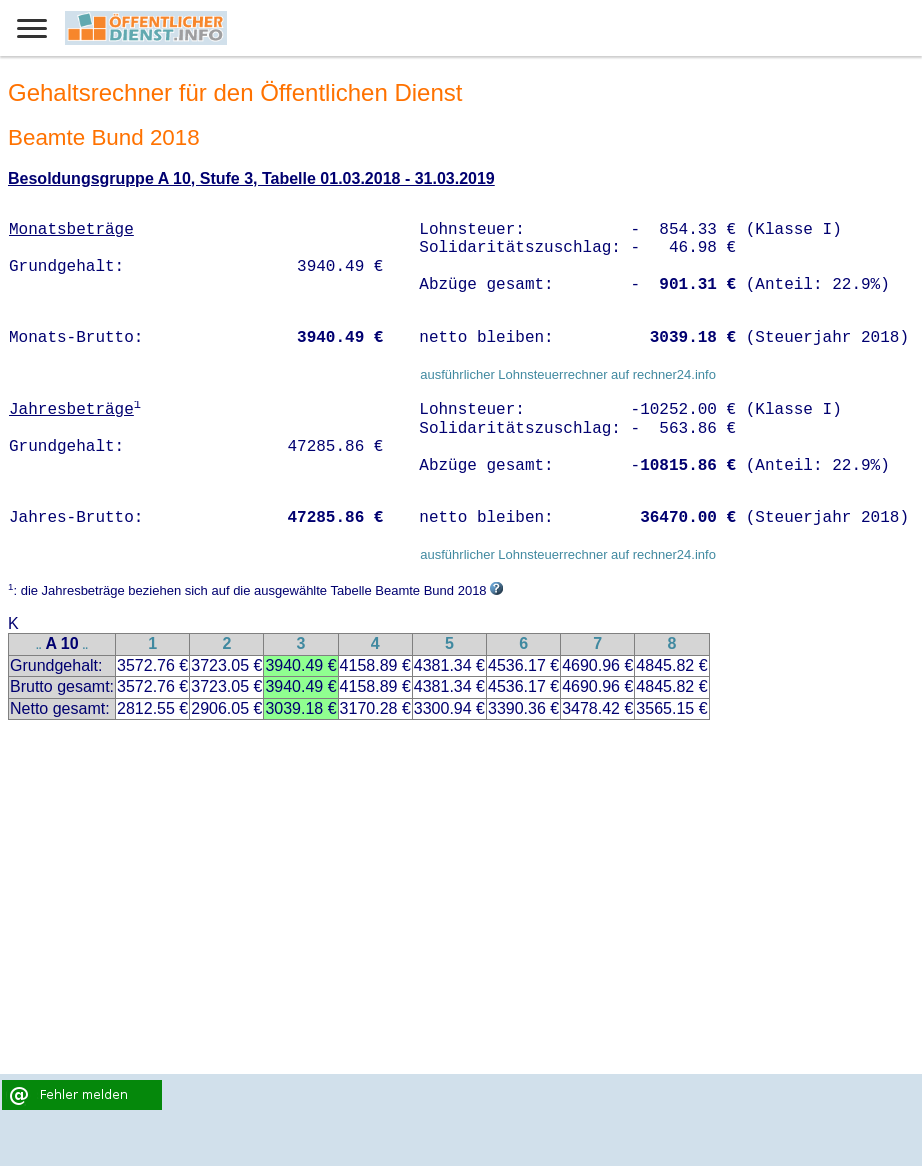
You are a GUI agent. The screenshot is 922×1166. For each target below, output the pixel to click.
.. (39, 645)
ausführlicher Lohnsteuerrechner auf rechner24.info (568, 374)
